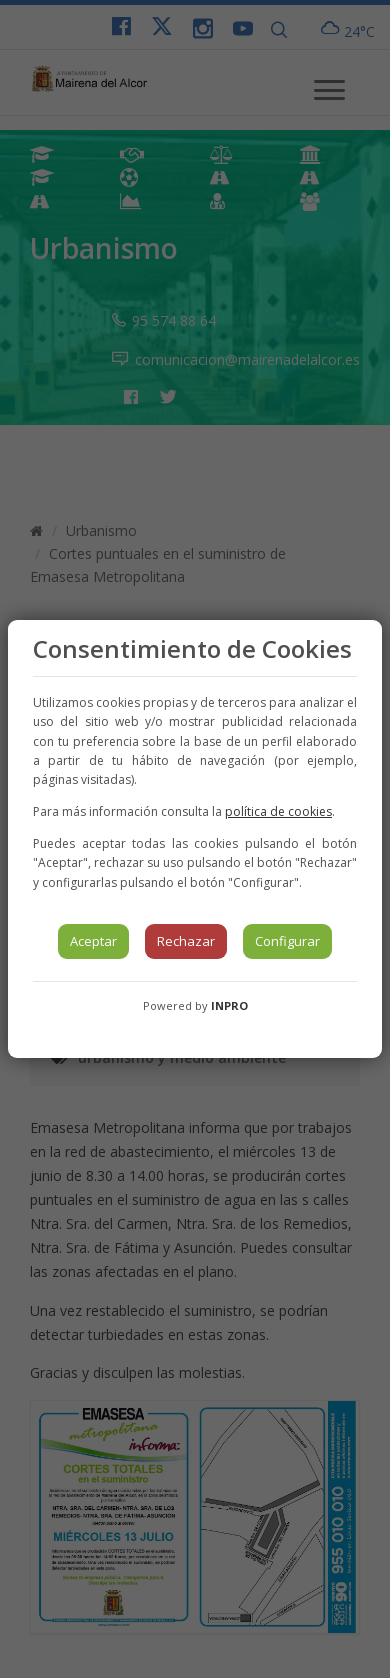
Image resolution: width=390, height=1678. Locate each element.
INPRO (229, 1005)
